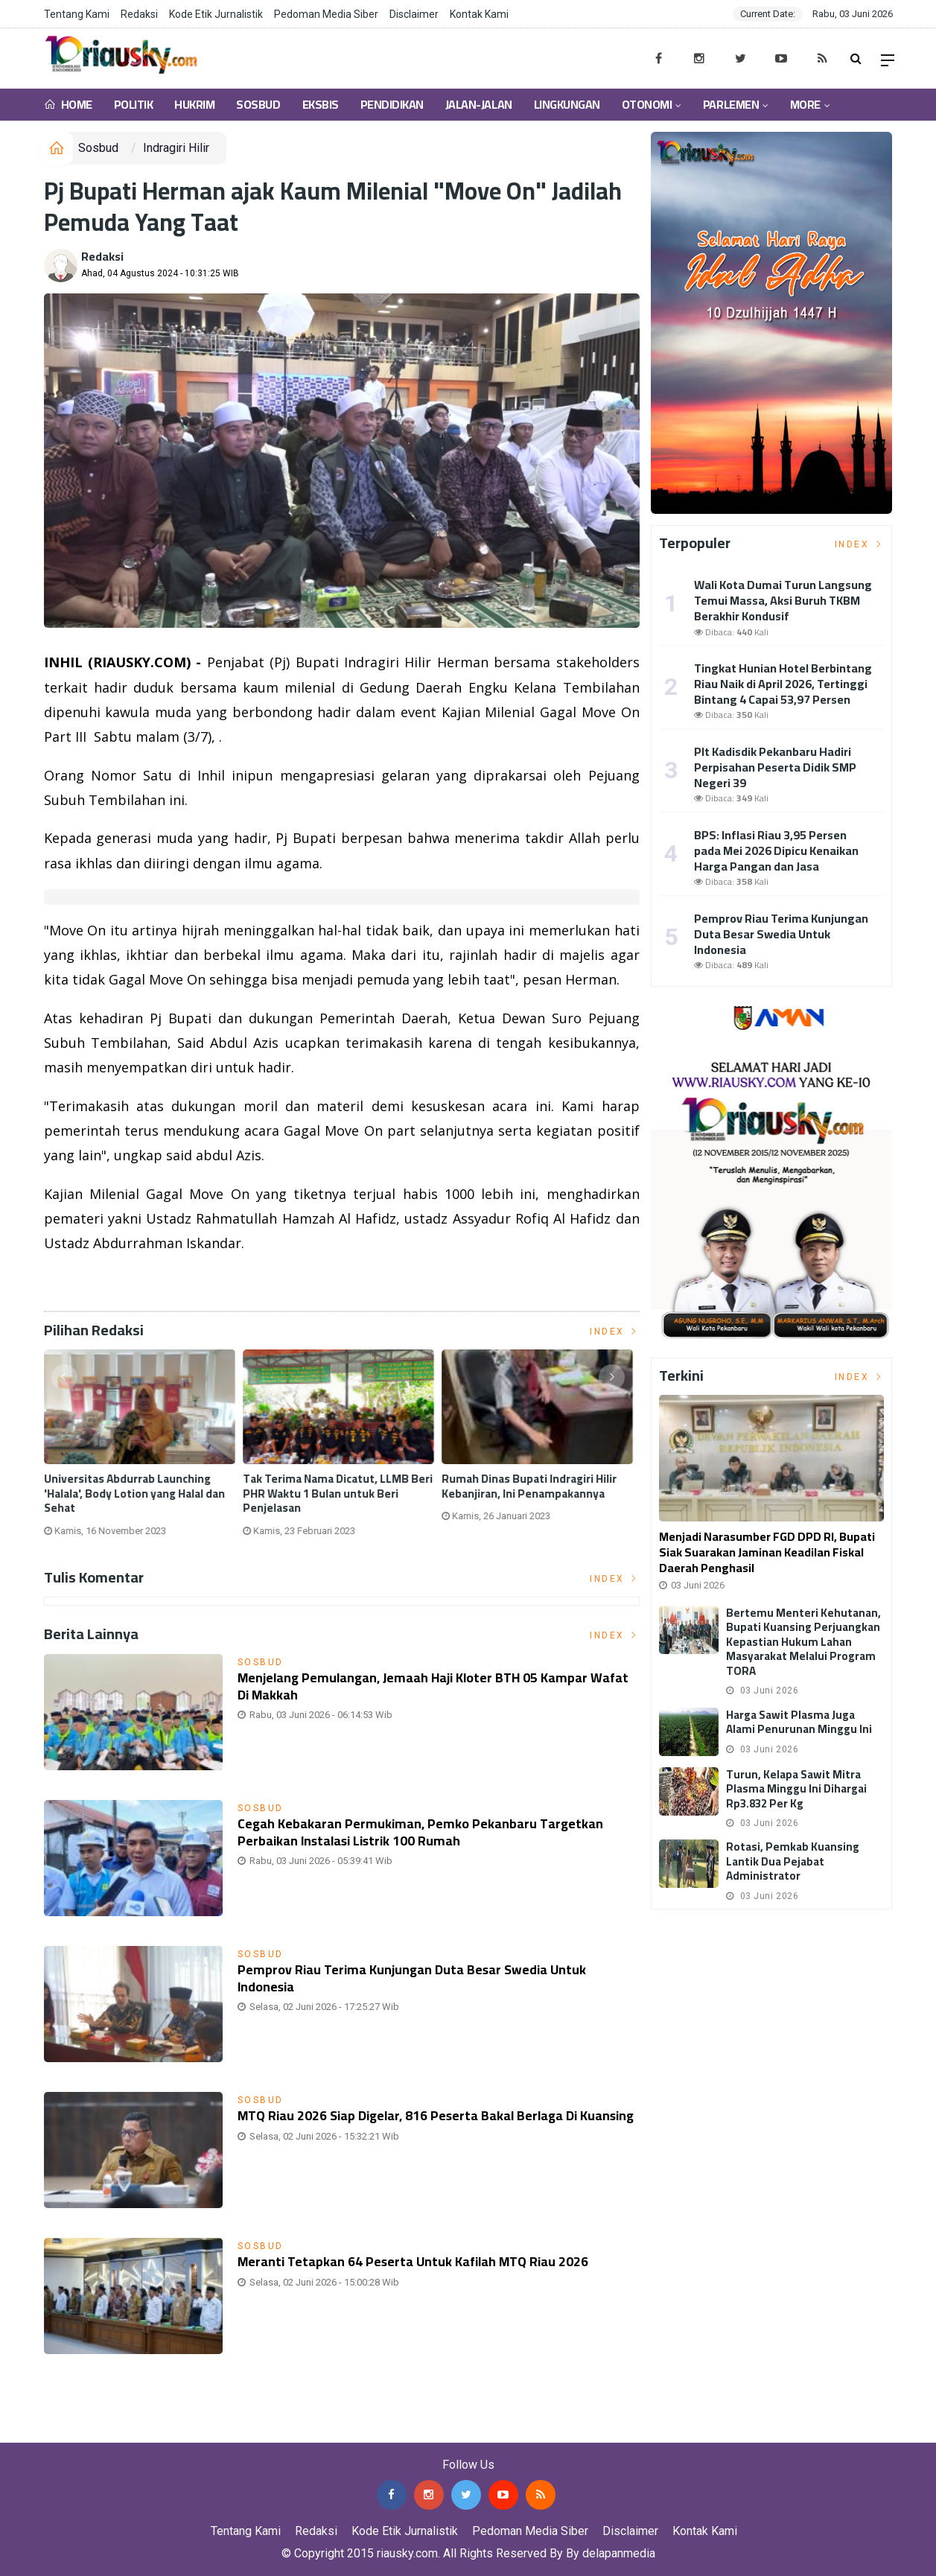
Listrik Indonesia (95, 1281)
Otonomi (647, 104)
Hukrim (194, 104)
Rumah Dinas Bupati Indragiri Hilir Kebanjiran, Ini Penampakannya (532, 1486)
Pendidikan (392, 104)
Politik (133, 104)
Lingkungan (567, 104)
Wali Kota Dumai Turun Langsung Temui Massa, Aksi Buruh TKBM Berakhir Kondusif (783, 600)
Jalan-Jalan (478, 104)
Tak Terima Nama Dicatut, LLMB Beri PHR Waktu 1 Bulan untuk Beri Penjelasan (341, 1494)
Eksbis (320, 104)
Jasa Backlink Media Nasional (187, 2432)
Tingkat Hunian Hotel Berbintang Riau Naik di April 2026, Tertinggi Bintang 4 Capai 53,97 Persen (783, 683)
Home (68, 104)
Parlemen (731, 104)
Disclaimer (414, 14)
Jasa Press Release (53, 2432)
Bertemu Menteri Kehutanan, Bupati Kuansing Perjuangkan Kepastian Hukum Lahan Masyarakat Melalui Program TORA (803, 1642)
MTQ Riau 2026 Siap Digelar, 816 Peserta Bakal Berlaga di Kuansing (420, 2124)
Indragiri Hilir (176, 148)
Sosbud (258, 104)
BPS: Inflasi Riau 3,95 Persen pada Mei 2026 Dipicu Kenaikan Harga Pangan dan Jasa (776, 850)
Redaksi (139, 14)
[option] (143, 1448)
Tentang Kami (76, 14)
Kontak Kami (479, 14)
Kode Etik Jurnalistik (216, 14)
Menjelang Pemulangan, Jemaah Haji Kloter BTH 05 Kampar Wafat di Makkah (425, 1686)
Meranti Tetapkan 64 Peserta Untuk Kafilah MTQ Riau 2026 (425, 2261)
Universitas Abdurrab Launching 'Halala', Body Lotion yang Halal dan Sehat (138, 1494)
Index (615, 1331)
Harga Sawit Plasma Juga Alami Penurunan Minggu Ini (799, 1722)
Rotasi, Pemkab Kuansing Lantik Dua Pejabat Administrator (792, 1861)
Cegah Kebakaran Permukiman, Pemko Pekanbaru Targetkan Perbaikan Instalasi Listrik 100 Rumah (431, 1832)
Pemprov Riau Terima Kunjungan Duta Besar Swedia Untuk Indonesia (423, 1978)
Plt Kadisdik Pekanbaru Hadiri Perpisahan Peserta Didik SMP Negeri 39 (775, 767)
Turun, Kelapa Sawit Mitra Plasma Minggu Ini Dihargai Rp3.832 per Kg (796, 1789)
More (805, 104)
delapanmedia (618, 2553)
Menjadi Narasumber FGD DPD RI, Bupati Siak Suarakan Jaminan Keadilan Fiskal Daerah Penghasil (767, 1552)
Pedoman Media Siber (326, 14)
